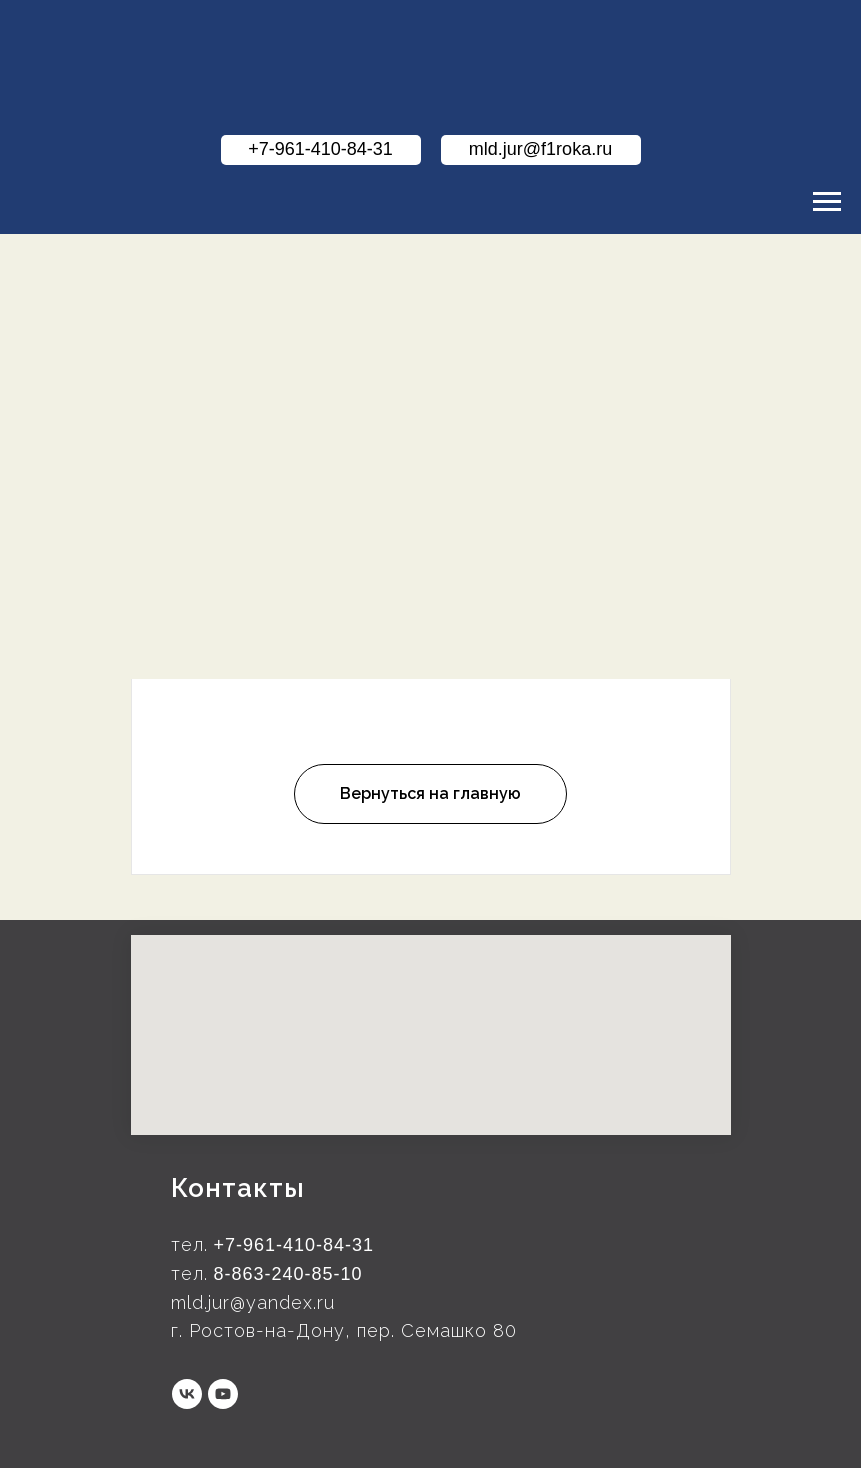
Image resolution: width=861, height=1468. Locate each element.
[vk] (187, 1394)
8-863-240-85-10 (288, 1274)
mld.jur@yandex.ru (253, 1302)
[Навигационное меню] (827, 202)
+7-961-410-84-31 (294, 1245)
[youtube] (223, 1394)
